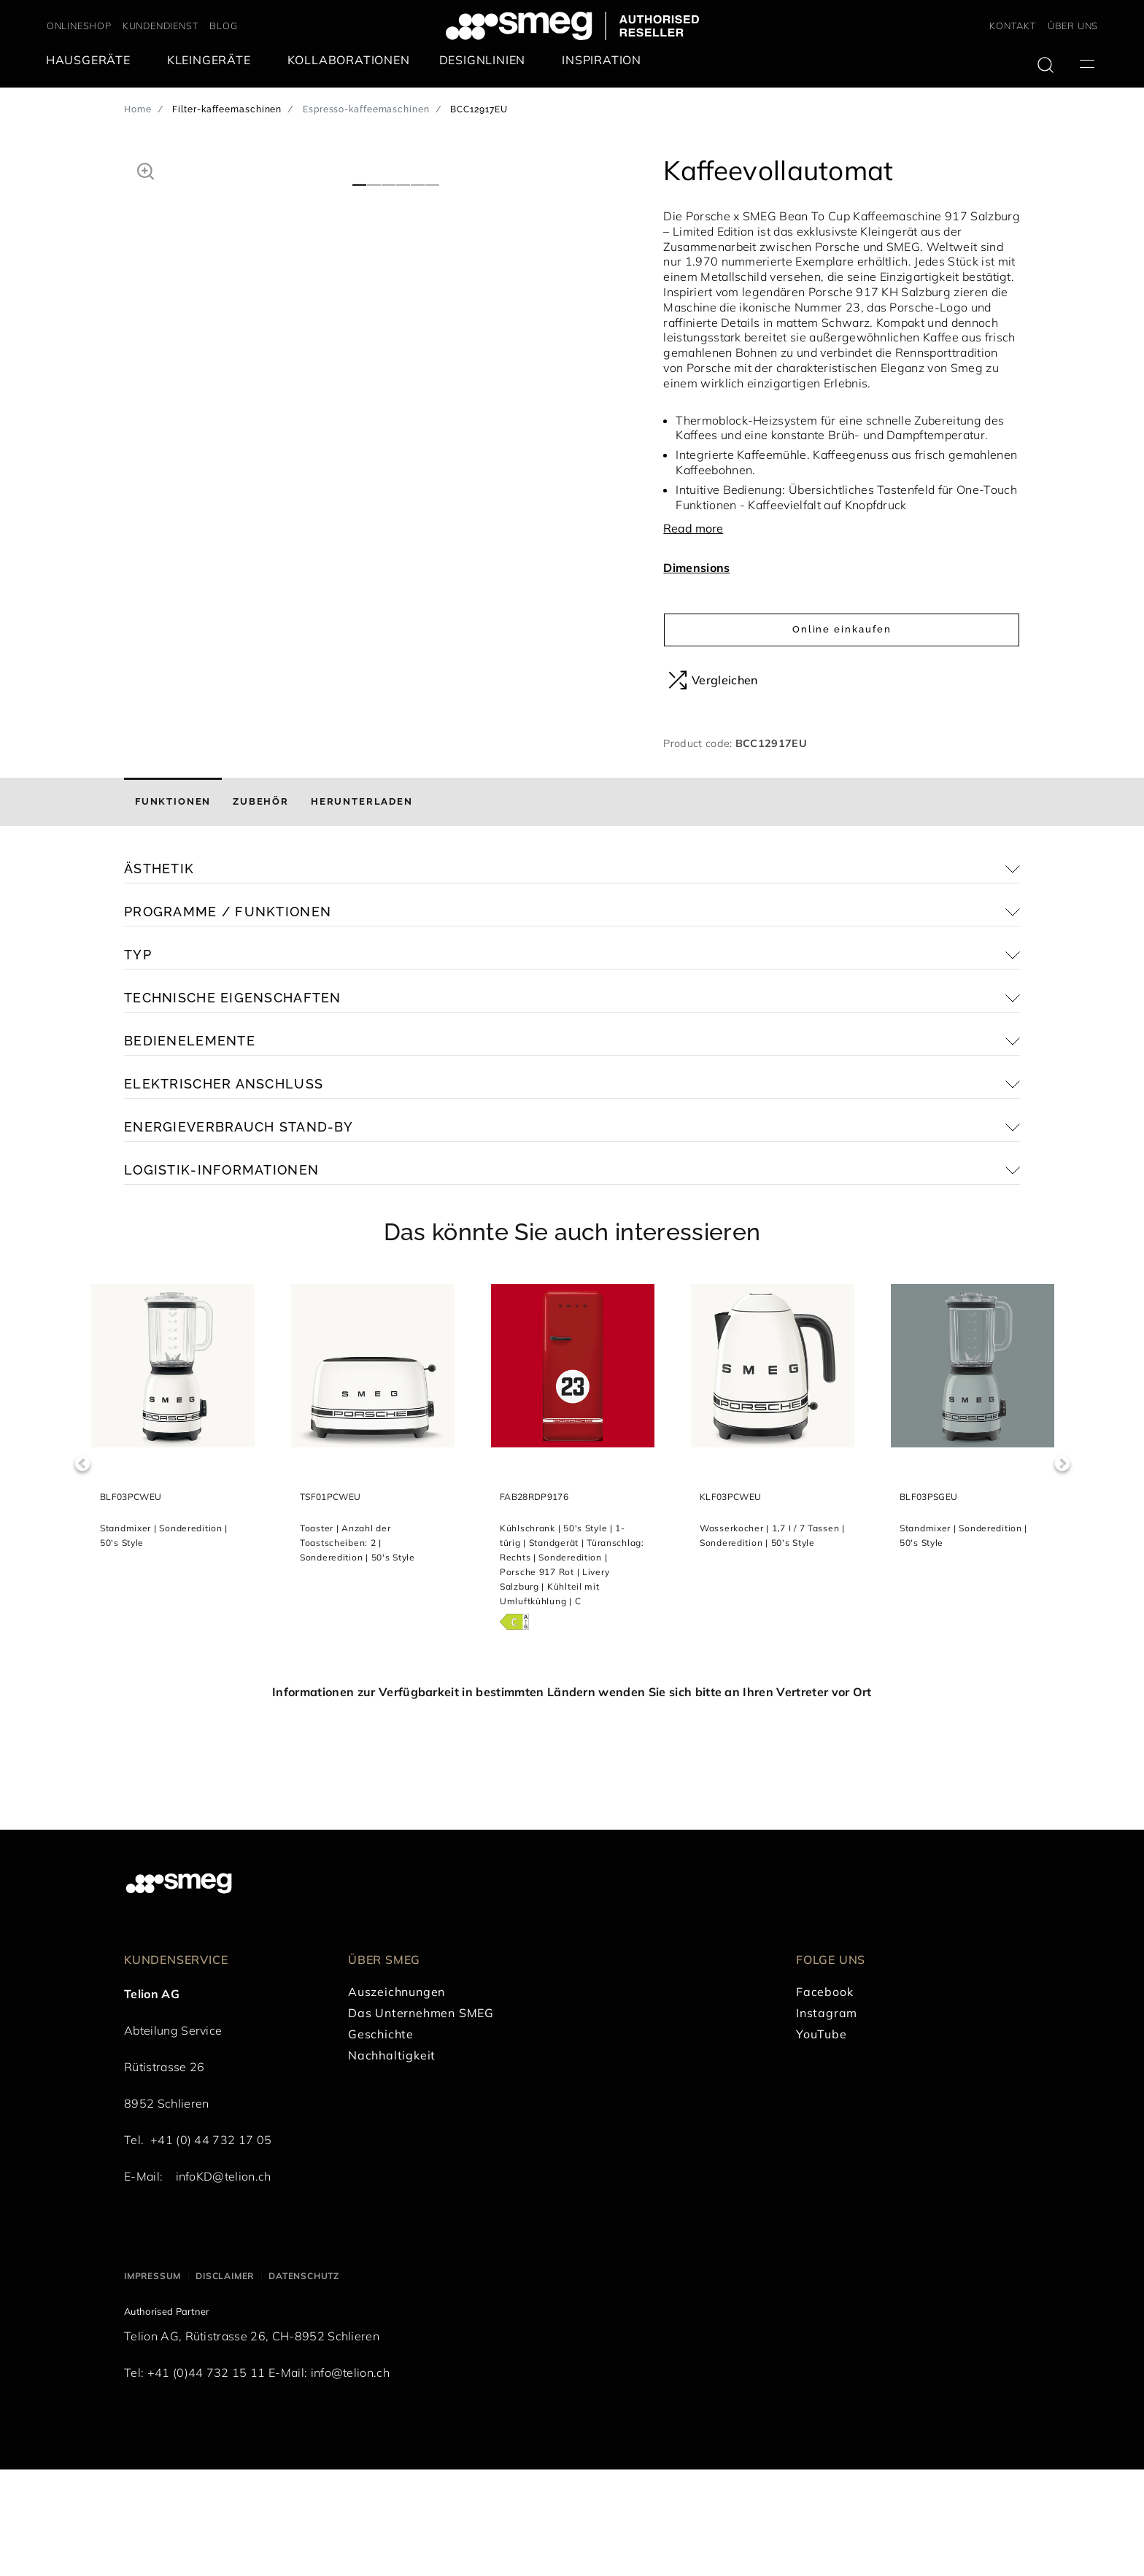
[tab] (173, 909)
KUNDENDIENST (161, 25)
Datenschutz (303, 2383)
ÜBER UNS (1073, 25)
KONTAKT (1013, 25)
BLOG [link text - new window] (223, 25)
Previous (82, 1570)
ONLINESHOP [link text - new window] (79, 25)
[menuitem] (92, 60)
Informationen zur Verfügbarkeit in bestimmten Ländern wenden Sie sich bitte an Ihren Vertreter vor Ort (572, 1798)
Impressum (152, 2383)
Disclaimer (225, 2383)
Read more (693, 528)
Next (1062, 1570)
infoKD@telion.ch (223, 2283)
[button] (145, 169)
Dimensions (696, 567)
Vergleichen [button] (713, 680)
